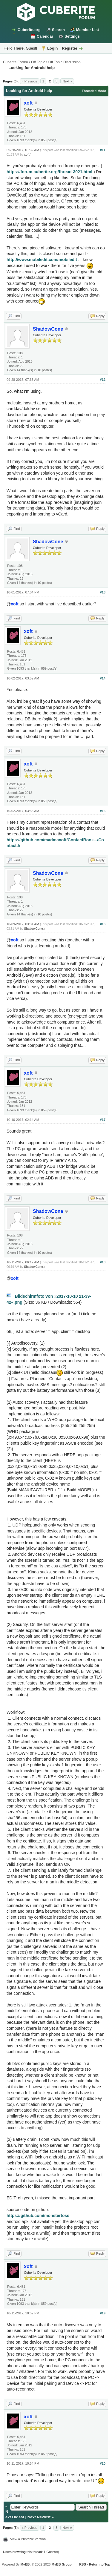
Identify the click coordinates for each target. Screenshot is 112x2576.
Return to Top (99, 2564)
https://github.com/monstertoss (38, 2215)
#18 (102, 1262)
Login (52, 48)
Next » (67, 81)
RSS (82, 2564)
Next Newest (38, 2517)
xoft (26, 154)
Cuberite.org (29, 29)
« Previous (29, 81)
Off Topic (38, 62)
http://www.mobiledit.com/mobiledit (42, 259)
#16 (102, 924)
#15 (102, 811)
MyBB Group (61, 2564)
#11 (102, 150)
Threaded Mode (94, 91)
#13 (102, 592)
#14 (102, 678)
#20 (102, 2463)
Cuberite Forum (15, 62)
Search (58, 29)
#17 (102, 1119)
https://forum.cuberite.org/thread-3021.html (49, 171)
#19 (102, 2313)
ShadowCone (33, 928)
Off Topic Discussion (64, 62)
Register (69, 48)
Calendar (45, 36)
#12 (102, 379)
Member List (87, 29)
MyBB (25, 2564)
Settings (72, 36)
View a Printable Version (28, 2539)
